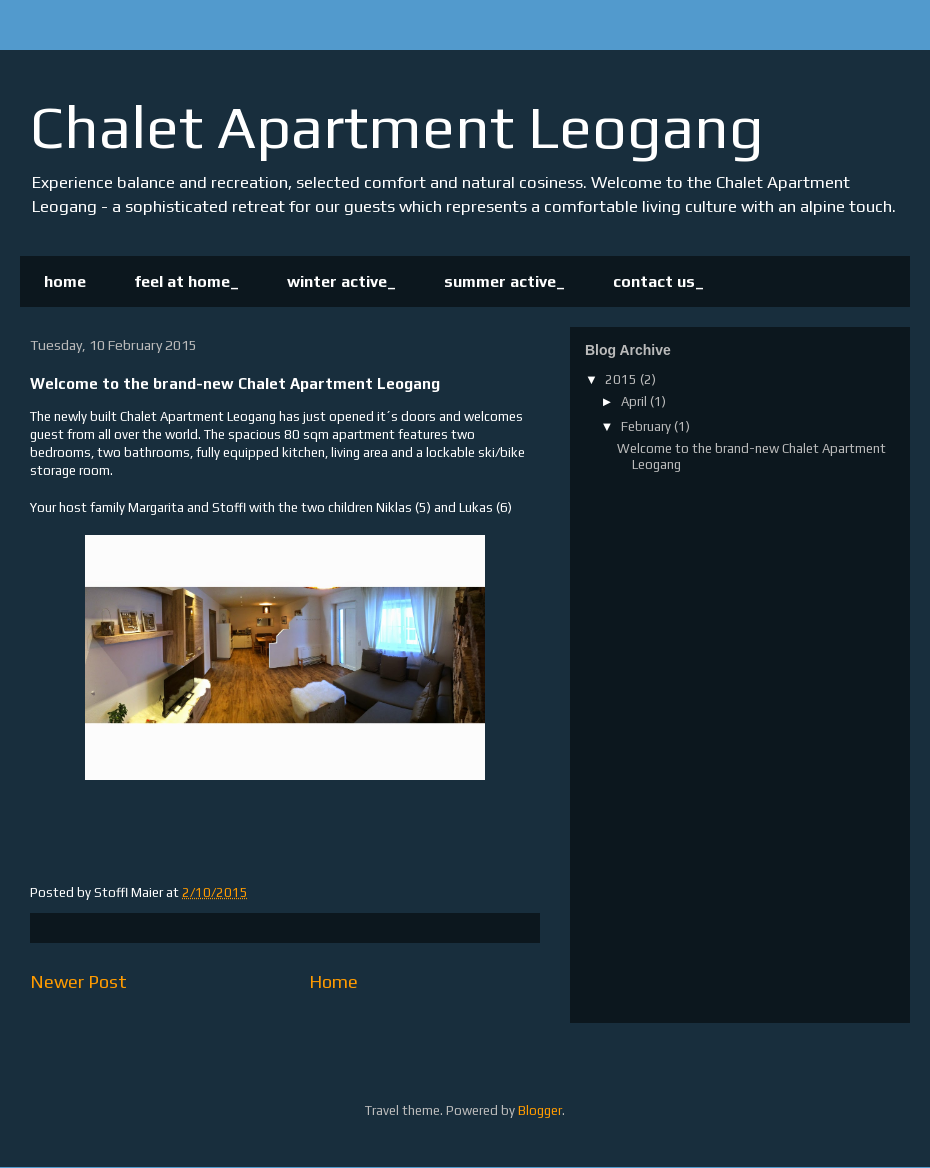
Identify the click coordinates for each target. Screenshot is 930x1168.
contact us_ (658, 281)
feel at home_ (186, 281)
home (65, 281)
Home (333, 981)
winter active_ (341, 281)
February (647, 426)
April (635, 401)
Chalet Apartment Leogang (397, 126)
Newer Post (78, 981)
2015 (622, 379)
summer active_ (504, 281)
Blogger (540, 1110)
